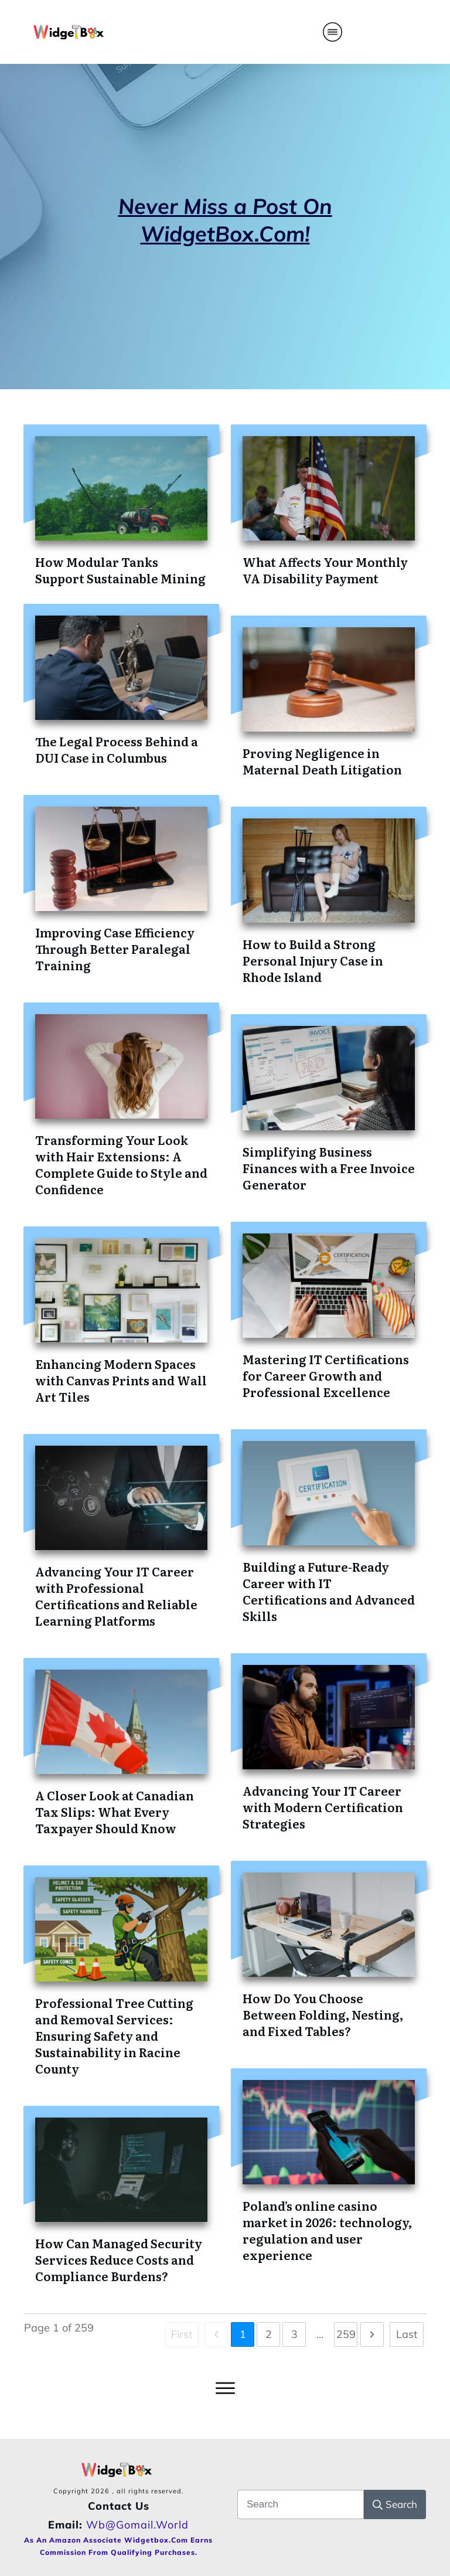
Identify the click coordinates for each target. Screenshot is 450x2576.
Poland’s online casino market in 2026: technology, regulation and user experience (327, 2230)
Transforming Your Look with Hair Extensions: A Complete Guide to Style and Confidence (121, 1164)
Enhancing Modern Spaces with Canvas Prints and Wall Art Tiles (121, 1380)
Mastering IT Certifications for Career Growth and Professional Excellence (326, 1375)
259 (346, 2334)
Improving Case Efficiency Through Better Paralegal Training (115, 948)
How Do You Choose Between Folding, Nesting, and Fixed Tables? (323, 2014)
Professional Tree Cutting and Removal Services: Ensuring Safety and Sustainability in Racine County (114, 2035)
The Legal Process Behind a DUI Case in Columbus (116, 749)
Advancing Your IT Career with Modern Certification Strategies (323, 1807)
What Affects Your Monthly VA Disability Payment (325, 570)
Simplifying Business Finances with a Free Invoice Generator (329, 1168)
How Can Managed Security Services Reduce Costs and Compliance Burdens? (118, 2259)
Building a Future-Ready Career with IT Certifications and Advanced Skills (329, 1591)
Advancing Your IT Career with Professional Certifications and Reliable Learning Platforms (116, 1595)
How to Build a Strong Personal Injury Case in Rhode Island (313, 960)
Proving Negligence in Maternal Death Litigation (322, 761)
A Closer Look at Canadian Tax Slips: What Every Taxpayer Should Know (114, 1811)
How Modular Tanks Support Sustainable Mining (120, 570)
